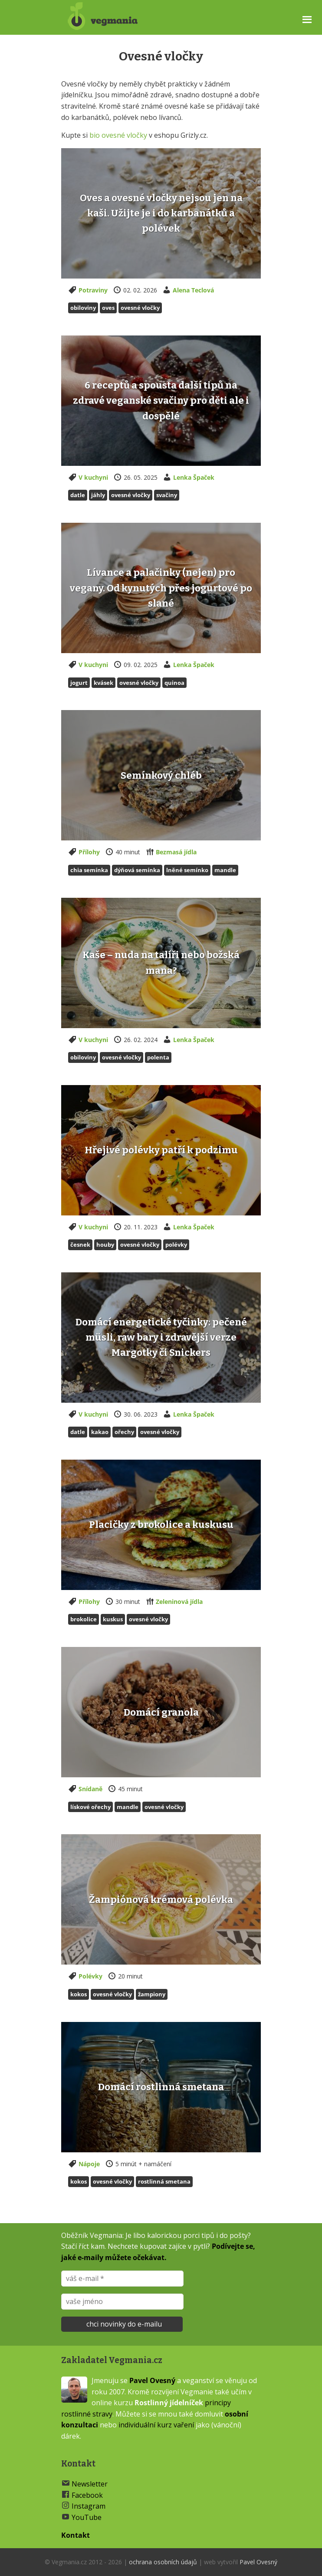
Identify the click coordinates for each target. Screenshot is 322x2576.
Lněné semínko (187, 870)
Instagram (88, 2506)
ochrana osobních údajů (163, 2562)
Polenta (158, 1057)
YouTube (87, 2517)
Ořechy (124, 1432)
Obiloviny (83, 308)
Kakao (99, 1432)
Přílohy (89, 852)
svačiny (166, 495)
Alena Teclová (193, 290)
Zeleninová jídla (179, 1601)
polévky (176, 1244)
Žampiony (151, 1994)
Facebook (87, 2495)
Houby (105, 1244)
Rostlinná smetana (164, 2181)
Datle (77, 495)
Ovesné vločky (140, 308)
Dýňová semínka (137, 870)
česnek (80, 1244)
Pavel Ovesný (152, 2380)
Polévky (90, 1976)
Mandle (225, 870)
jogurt (79, 683)
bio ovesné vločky (118, 135)
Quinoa (174, 683)
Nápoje (89, 2164)
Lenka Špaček (193, 477)
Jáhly (98, 495)
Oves (108, 308)
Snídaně (90, 1789)
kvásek (103, 683)
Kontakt (75, 2535)
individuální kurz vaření (156, 2425)
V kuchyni (93, 477)
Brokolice (83, 1619)
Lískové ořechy (90, 1807)
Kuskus (113, 1619)
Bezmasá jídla (176, 852)
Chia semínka (89, 870)
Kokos (78, 1994)
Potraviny (93, 290)
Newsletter (90, 2484)
